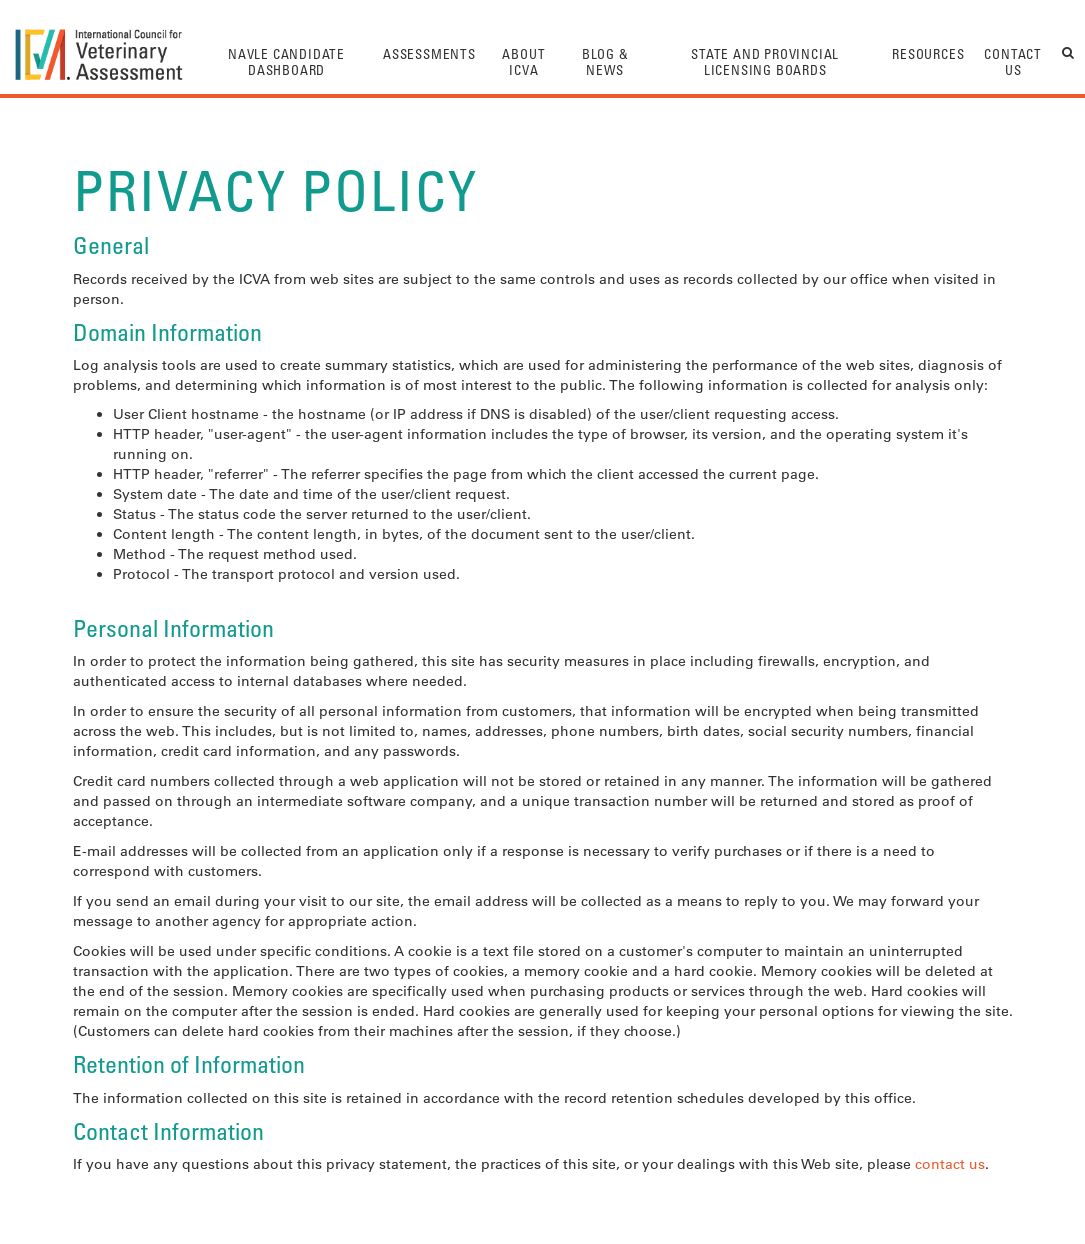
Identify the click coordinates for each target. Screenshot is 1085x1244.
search (1068, 52)
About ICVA (523, 61)
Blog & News (605, 61)
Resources (928, 53)
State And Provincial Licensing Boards (765, 61)
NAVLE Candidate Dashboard (286, 61)
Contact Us (1013, 61)
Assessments (429, 53)
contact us (950, 1164)
